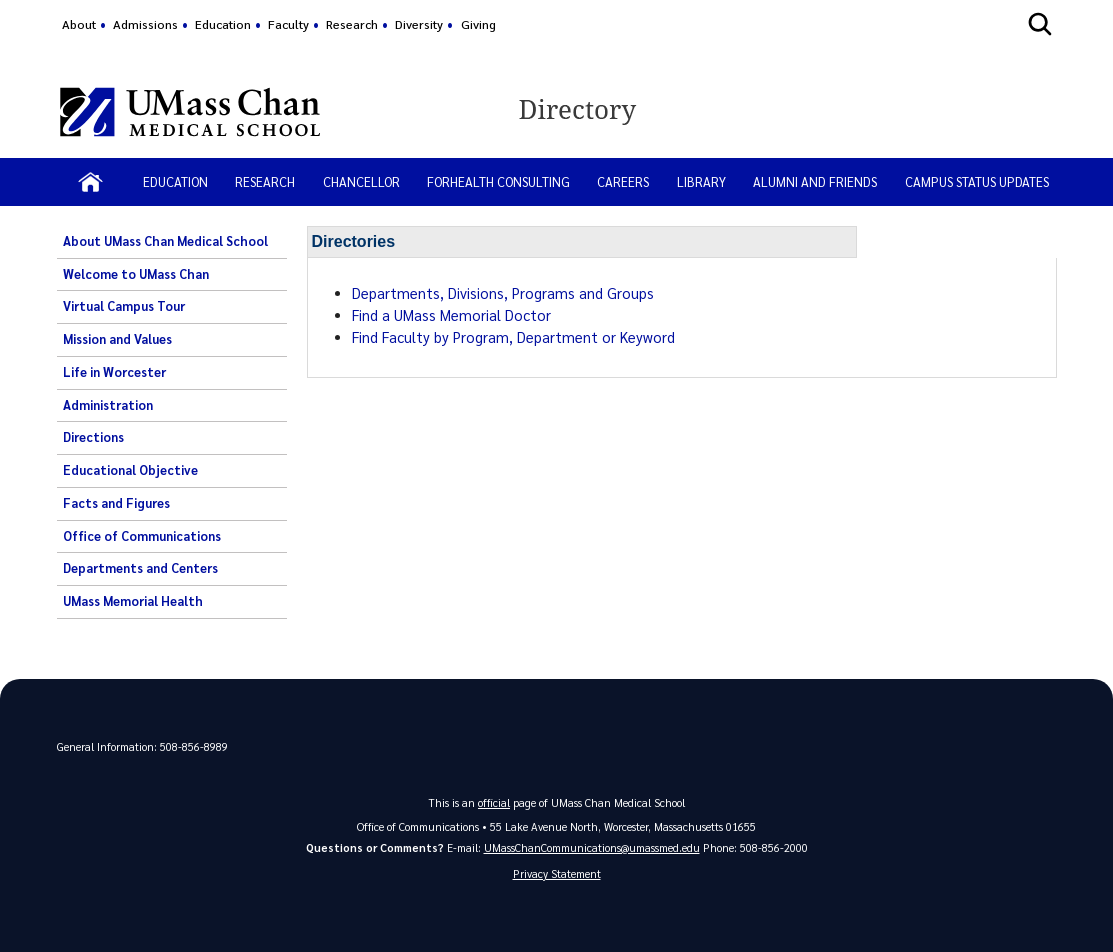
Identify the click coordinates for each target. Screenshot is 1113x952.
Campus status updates (977, 181)
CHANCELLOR (361, 181)
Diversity (419, 24)
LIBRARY (701, 181)
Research (352, 24)
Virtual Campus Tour (124, 306)
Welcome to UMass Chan (136, 274)
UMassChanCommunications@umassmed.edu (592, 847)
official (494, 802)
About (79, 24)
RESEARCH (265, 181)
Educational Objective (130, 470)
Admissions (145, 24)
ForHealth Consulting (498, 181)
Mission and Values (117, 339)
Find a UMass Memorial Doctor (451, 315)
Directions (93, 437)
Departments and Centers (140, 568)
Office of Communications (142, 536)
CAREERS (623, 181)
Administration (108, 405)
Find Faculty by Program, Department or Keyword (513, 337)
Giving (478, 24)
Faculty (288, 24)
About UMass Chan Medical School (165, 241)
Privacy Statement (557, 873)
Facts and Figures (116, 503)
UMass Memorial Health (133, 601)
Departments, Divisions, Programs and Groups (503, 293)
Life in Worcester (114, 372)
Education (223, 24)
